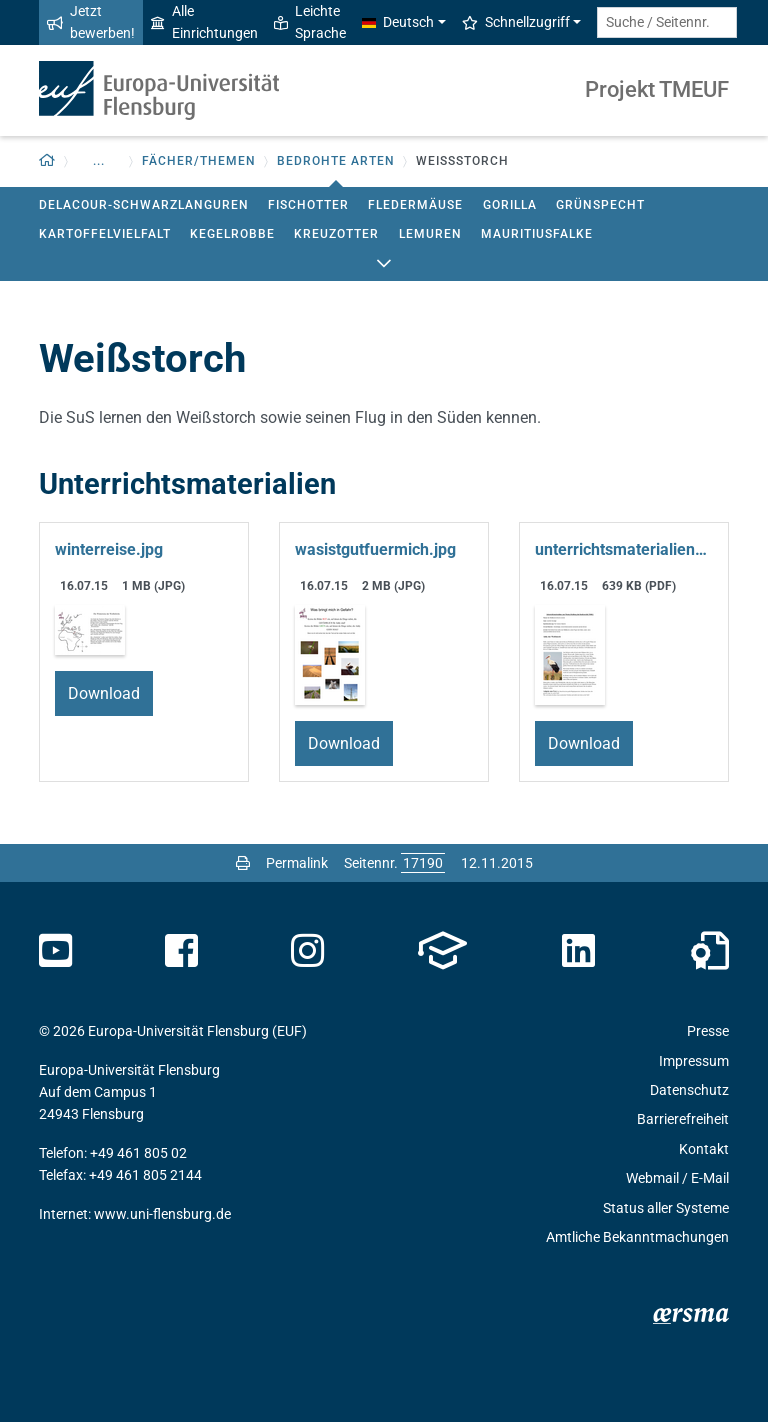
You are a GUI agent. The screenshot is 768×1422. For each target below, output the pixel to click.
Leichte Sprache (310, 22)
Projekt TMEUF (657, 89)
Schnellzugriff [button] (516, 22)
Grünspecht (600, 205)
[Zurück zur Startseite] (47, 161)
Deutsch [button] (398, 22)
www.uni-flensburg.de (162, 1214)
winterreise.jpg (109, 549)
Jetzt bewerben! (91, 22)
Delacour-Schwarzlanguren (144, 205)
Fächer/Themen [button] (199, 161)
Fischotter (308, 205)
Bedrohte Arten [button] (336, 161)
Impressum (694, 1061)
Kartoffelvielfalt (105, 234)
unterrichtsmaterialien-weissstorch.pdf (624, 549)
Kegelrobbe (232, 234)
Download (104, 693)
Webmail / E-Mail (677, 1178)
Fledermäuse (415, 205)
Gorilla (510, 205)
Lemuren (430, 234)
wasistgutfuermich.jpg (375, 549)
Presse (708, 1031)
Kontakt (704, 1149)
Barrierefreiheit (683, 1119)
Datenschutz (689, 1090)
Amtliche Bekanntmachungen (637, 1237)
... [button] (99, 161)
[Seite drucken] (243, 863)
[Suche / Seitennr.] (667, 22)
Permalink (297, 863)
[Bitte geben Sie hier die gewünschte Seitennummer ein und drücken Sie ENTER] (423, 863)
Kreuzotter (336, 234)
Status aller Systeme (666, 1208)
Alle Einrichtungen (204, 22)
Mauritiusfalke (537, 234)
